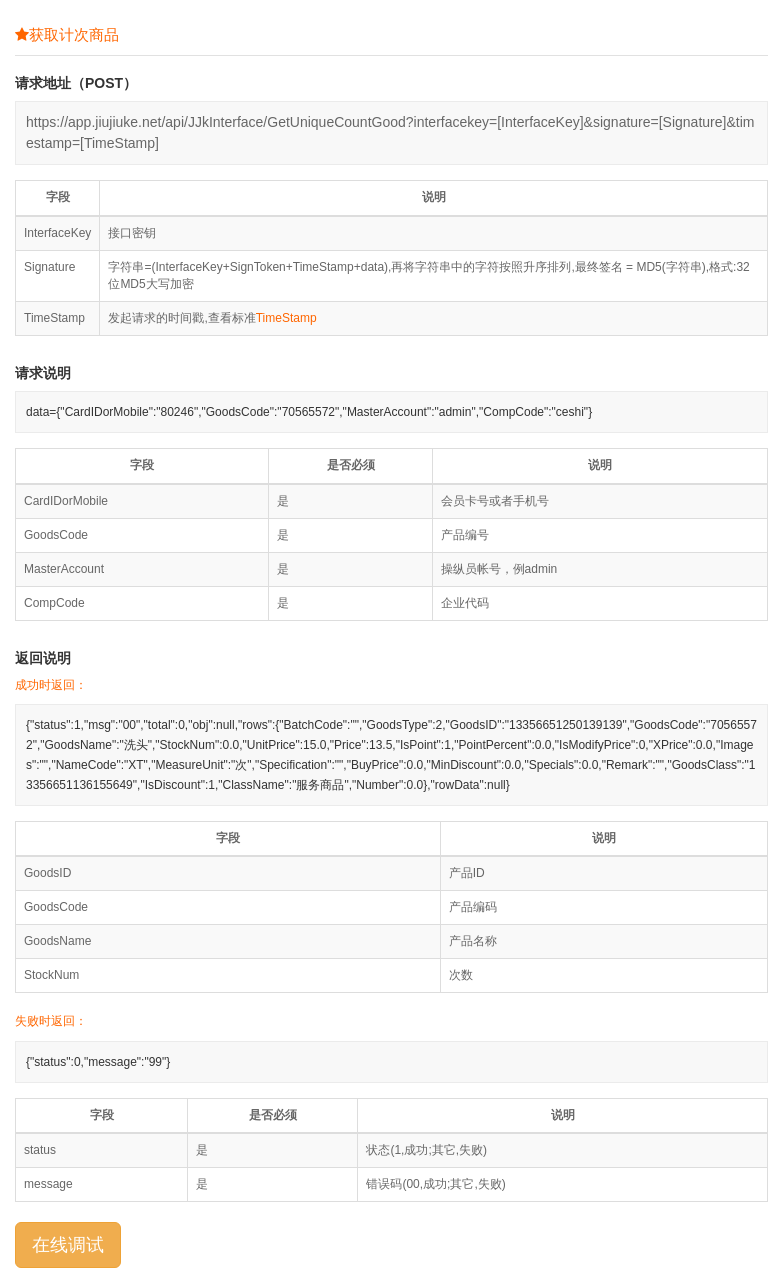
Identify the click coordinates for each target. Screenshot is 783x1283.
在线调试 (68, 1245)
